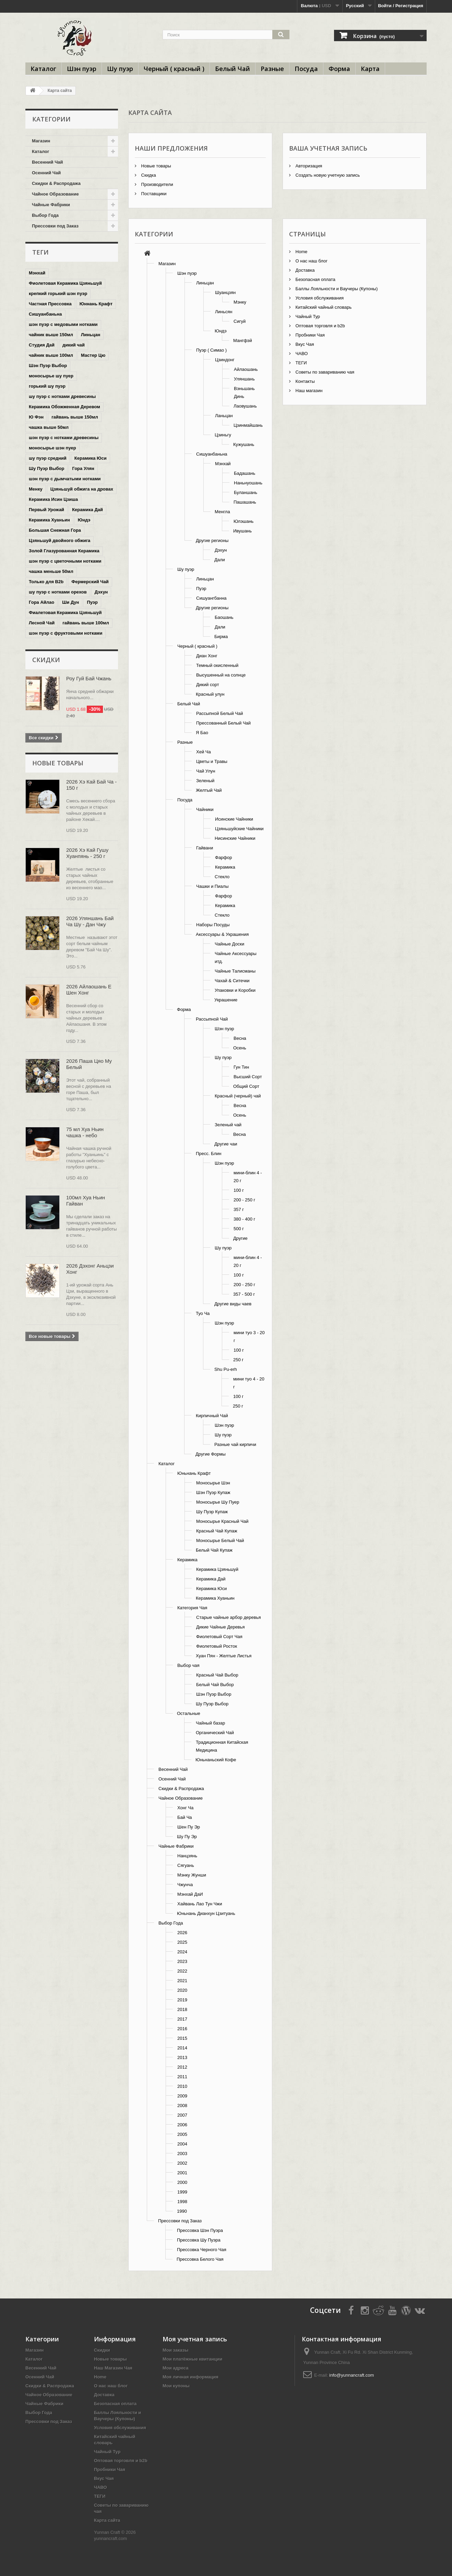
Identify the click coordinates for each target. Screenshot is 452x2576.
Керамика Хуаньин (49, 519)
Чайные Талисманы (235, 971)
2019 (182, 1999)
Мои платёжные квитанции (192, 2359)
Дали (219, 559)
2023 (182, 1961)
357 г (239, 1209)
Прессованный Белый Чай (223, 723)
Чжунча (185, 1884)
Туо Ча (203, 1313)
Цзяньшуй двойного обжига (59, 540)
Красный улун (210, 694)
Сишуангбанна (211, 598)
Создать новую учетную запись (327, 175)
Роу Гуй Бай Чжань (88, 678)
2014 (182, 2047)
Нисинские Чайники (235, 838)
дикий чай (73, 345)
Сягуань (185, 1865)
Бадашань (244, 473)
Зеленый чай (228, 1124)
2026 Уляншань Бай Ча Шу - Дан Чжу (90, 921)
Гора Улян (83, 468)
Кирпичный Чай (212, 1415)
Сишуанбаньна (45, 314)
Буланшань (245, 492)
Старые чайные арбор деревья (228, 1617)
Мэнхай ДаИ (190, 1894)
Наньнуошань (248, 482)
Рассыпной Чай (212, 1019)
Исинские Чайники (234, 819)
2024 (182, 1951)
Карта (370, 68)
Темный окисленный (217, 665)
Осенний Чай (46, 172)
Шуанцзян (225, 292)
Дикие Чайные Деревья (220, 1627)
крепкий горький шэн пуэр (58, 293)
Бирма (221, 636)
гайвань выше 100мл (85, 622)
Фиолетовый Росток (216, 1646)
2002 (182, 2163)
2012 (182, 2067)
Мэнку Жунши (191, 1875)
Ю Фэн (36, 417)
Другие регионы (212, 540)
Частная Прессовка (50, 303)
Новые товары (57, 763)
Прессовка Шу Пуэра (199, 2240)
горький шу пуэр (47, 386)
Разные (272, 68)
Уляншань (244, 378)
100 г (239, 1190)
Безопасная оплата (314, 279)
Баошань (224, 617)
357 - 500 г (244, 1294)
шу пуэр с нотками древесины (62, 396)
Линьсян (223, 311)
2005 (182, 2134)
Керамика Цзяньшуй (217, 1569)
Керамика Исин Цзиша (53, 499)
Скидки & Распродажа (56, 183)
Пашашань (245, 502)
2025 (182, 1942)
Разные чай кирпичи (235, 1444)
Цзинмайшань (248, 425)
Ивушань (242, 530)
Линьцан (90, 334)
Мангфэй (242, 340)
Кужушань (243, 444)
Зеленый (205, 780)
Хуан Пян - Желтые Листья (223, 1655)
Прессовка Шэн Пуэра (200, 2230)
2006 (182, 2124)
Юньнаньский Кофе (215, 1759)
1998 (182, 2201)
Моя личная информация (190, 2376)
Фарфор (223, 857)
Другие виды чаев (232, 1303)
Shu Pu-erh (225, 1369)
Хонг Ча (185, 1807)
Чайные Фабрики (51, 204)
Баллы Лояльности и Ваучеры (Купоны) (336, 288)
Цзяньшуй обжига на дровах (81, 489)
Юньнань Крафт (194, 1473)
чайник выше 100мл (51, 355)
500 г (239, 1228)
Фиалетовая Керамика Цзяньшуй (65, 612)
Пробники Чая (309, 335)
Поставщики (153, 193)
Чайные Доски (229, 943)
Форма (339, 68)
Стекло (222, 876)
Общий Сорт (246, 1086)
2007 (182, 2115)
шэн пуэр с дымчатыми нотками (65, 478)
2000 (182, 2182)
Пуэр (92, 602)
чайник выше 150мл (51, 334)
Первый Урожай (46, 509)
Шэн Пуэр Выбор (48, 365)
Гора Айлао (41, 602)
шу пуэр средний (48, 458)
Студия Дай (42, 345)
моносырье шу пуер (51, 375)
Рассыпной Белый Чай (219, 713)
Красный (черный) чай (238, 1095)
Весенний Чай (47, 162)
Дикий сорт (207, 684)
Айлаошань (246, 369)
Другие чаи (225, 1143)
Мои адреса (175, 2368)
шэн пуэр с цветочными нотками (65, 561)
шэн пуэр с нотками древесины (63, 437)
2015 (182, 2038)
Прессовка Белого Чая (200, 2259)
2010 (182, 2086)
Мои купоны (176, 2385)
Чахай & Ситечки (232, 980)
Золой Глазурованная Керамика (64, 550)
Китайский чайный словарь (323, 307)
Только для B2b (46, 581)
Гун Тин (241, 1067)
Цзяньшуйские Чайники (239, 828)
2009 (182, 2095)
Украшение (225, 999)
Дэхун (101, 592)
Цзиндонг (225, 359)
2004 (182, 2143)
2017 (182, 2019)
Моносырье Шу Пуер (217, 1502)
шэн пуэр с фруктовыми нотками (65, 633)
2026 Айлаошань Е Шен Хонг (88, 990)
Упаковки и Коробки (235, 990)
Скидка (148, 175)
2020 (182, 1990)
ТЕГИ (300, 362)
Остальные (188, 1713)
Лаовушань (245, 406)
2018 (182, 2009)
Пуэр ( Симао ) (211, 350)
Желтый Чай (209, 790)
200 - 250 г (244, 1199)
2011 (182, 2076)
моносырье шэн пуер (52, 447)
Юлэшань (243, 521)
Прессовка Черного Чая (201, 2249)
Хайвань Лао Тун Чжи (199, 1903)
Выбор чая (188, 1665)
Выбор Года (45, 215)
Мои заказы (175, 2350)
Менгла (222, 511)
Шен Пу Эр (188, 1827)
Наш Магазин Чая (113, 2368)
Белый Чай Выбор (215, 1684)
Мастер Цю (93, 355)
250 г (238, 1359)
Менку (36, 489)
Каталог (43, 68)
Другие (240, 1238)
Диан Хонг (206, 655)
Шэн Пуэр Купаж (213, 1492)
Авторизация (308, 165)
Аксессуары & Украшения (222, 934)
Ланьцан (224, 415)
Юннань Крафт (96, 303)
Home (300, 251)
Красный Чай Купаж (216, 1530)
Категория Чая (192, 1607)
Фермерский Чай (90, 581)
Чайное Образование (55, 194)
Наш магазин (308, 390)
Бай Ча (184, 1817)
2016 (182, 2028)
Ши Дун (70, 602)
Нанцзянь (187, 1855)
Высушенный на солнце (221, 675)
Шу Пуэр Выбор (46, 468)
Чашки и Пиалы (212, 886)
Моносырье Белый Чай (220, 1540)
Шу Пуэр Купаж (212, 1511)
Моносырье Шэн (213, 1482)
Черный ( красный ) (174, 68)
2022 (182, 1971)
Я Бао (202, 732)
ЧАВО (301, 353)
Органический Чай (215, 1732)
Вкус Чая (304, 344)
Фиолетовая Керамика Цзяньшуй (65, 283)
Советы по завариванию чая (324, 372)
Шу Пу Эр (187, 1836)
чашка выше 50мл (49, 427)
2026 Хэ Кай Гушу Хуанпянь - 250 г (87, 853)
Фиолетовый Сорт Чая (219, 1636)
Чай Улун (205, 771)
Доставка (304, 270)
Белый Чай (232, 68)
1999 (182, 2192)
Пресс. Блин (208, 1153)
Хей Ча (203, 751)
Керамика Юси (90, 458)
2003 (182, 2153)
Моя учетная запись (195, 2339)
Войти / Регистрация (400, 5)
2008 (182, 2105)
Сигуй (240, 321)
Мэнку (240, 302)
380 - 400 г (244, 1219)
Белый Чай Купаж (214, 1550)
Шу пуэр (120, 68)
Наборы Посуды (213, 924)
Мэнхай (37, 272)
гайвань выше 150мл (74, 417)
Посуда (306, 68)
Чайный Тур (307, 316)
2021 (182, 1980)
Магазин (41, 140)
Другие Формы (210, 1454)
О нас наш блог (311, 260)
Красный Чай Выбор (217, 1675)
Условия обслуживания (319, 298)
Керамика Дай (87, 509)
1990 (182, 2211)
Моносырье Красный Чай (222, 1521)
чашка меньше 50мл (51, 571)
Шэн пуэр (81, 68)
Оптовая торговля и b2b (319, 325)
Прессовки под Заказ (55, 225)
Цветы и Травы (211, 761)
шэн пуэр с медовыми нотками (63, 324)
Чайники (205, 809)
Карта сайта (107, 2520)
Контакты (304, 381)
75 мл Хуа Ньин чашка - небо (85, 1132)
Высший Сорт (248, 1076)
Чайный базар (210, 1723)
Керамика (225, 867)
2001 (182, 2172)
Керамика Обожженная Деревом (64, 406)
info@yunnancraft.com (351, 2375)
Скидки (46, 660)
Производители (156, 184)
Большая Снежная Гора (55, 530)
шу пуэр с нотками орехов (58, 592)
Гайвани (204, 847)
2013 (182, 2057)
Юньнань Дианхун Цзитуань (206, 1913)
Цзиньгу (223, 434)
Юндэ (84, 519)
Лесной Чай (42, 622)
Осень (239, 1047)
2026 (182, 1932)
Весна (240, 1038)
